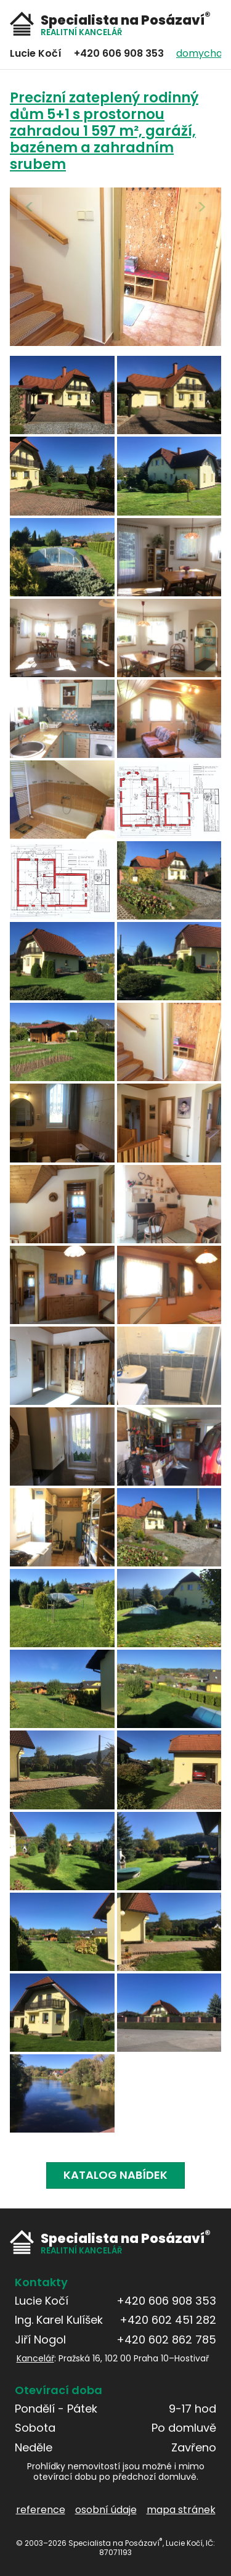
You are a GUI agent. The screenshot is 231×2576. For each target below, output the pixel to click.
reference (40, 2509)
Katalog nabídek (115, 2175)
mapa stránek (181, 2509)
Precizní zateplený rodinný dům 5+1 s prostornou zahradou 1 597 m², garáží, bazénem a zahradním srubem (104, 131)
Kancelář (35, 2358)
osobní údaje (106, 2509)
